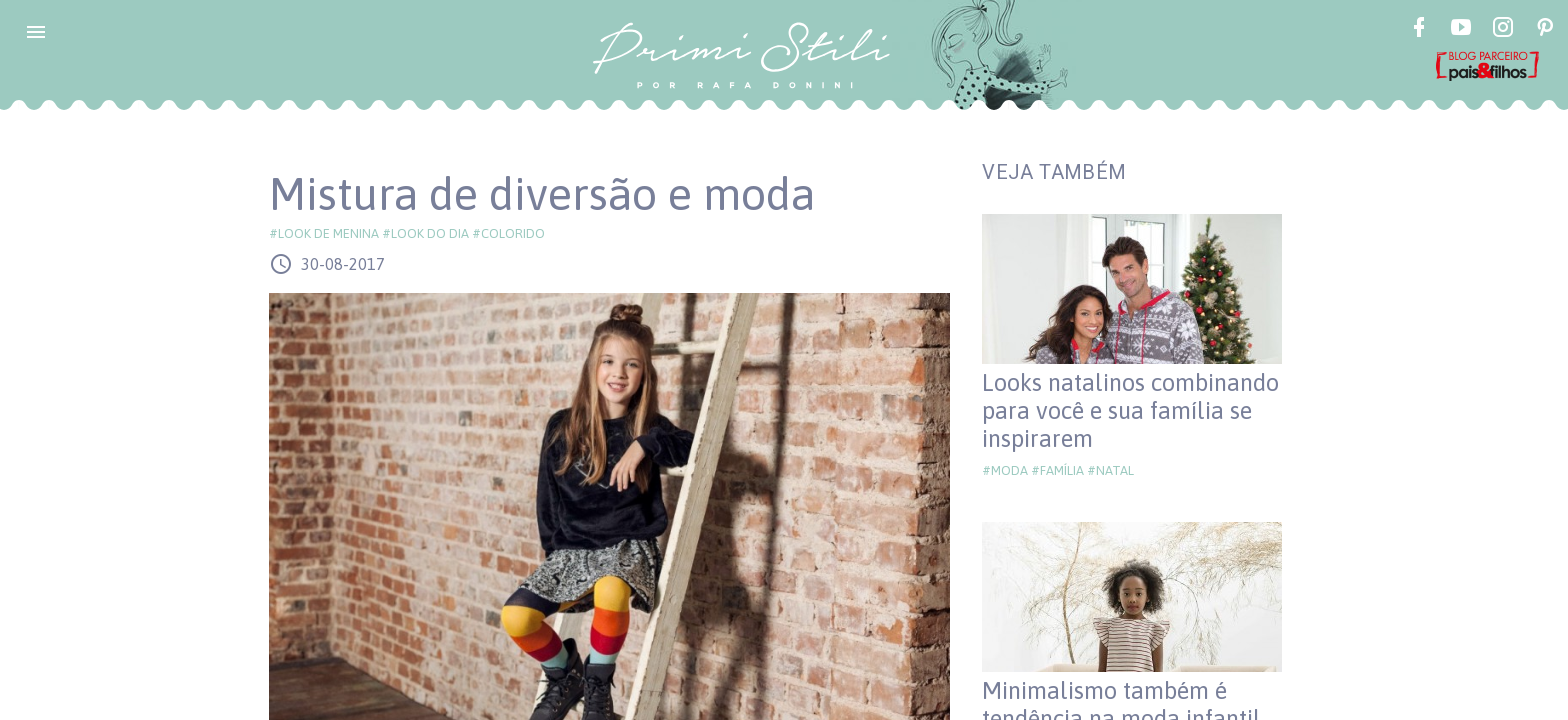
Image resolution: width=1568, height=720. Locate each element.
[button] (36, 32)
